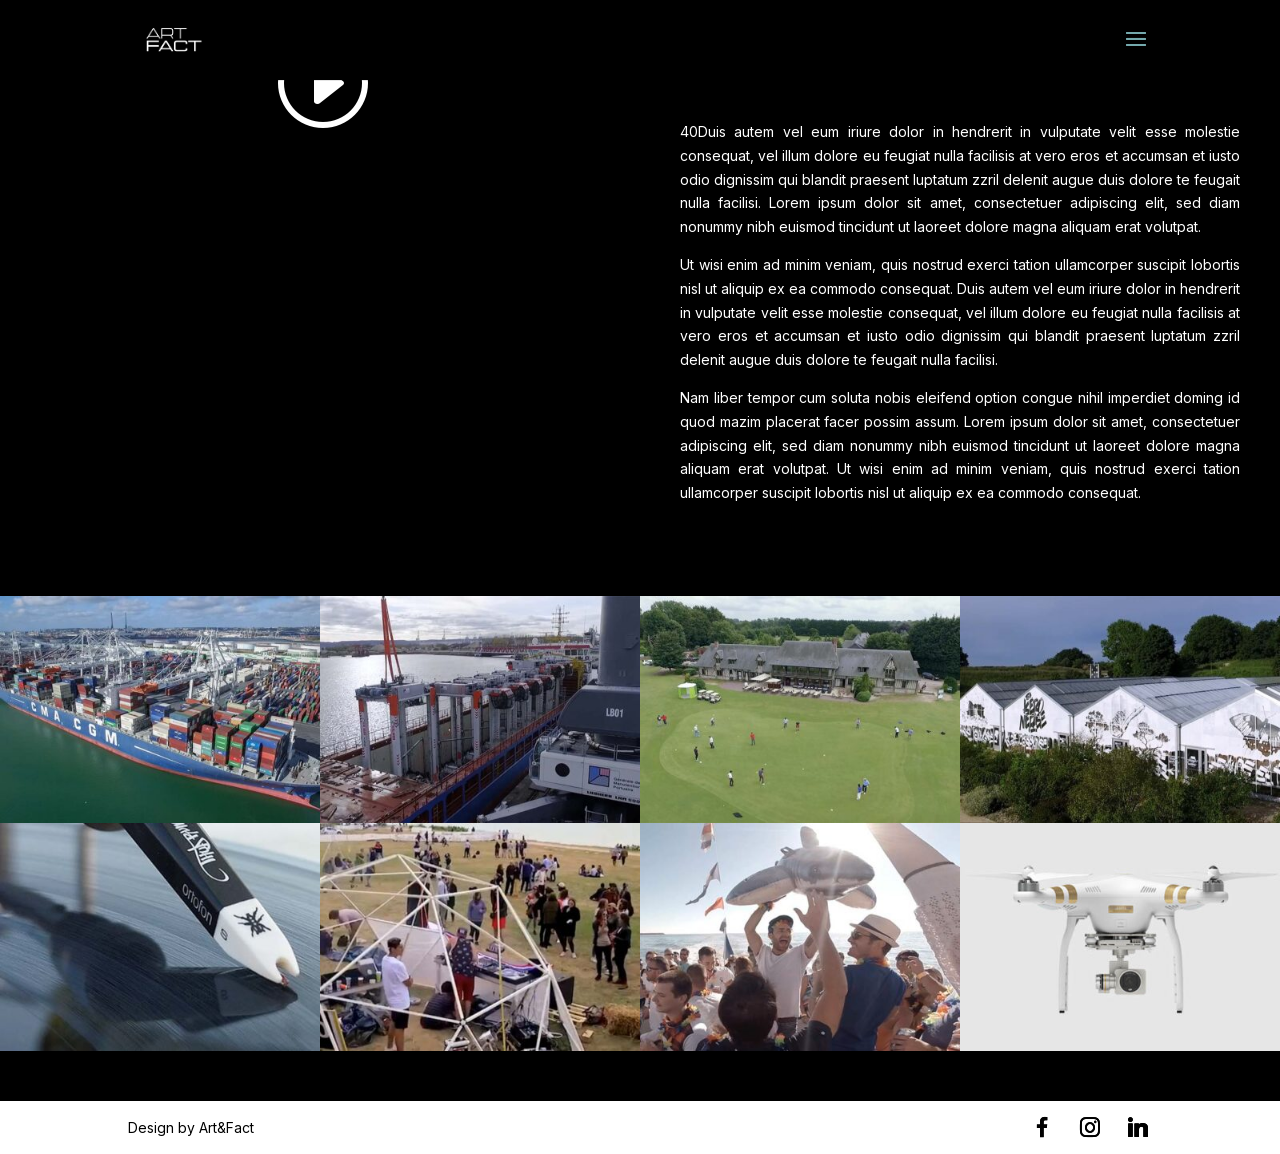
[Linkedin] (1138, 1127)
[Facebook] (1042, 1127)
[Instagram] (1090, 1127)
